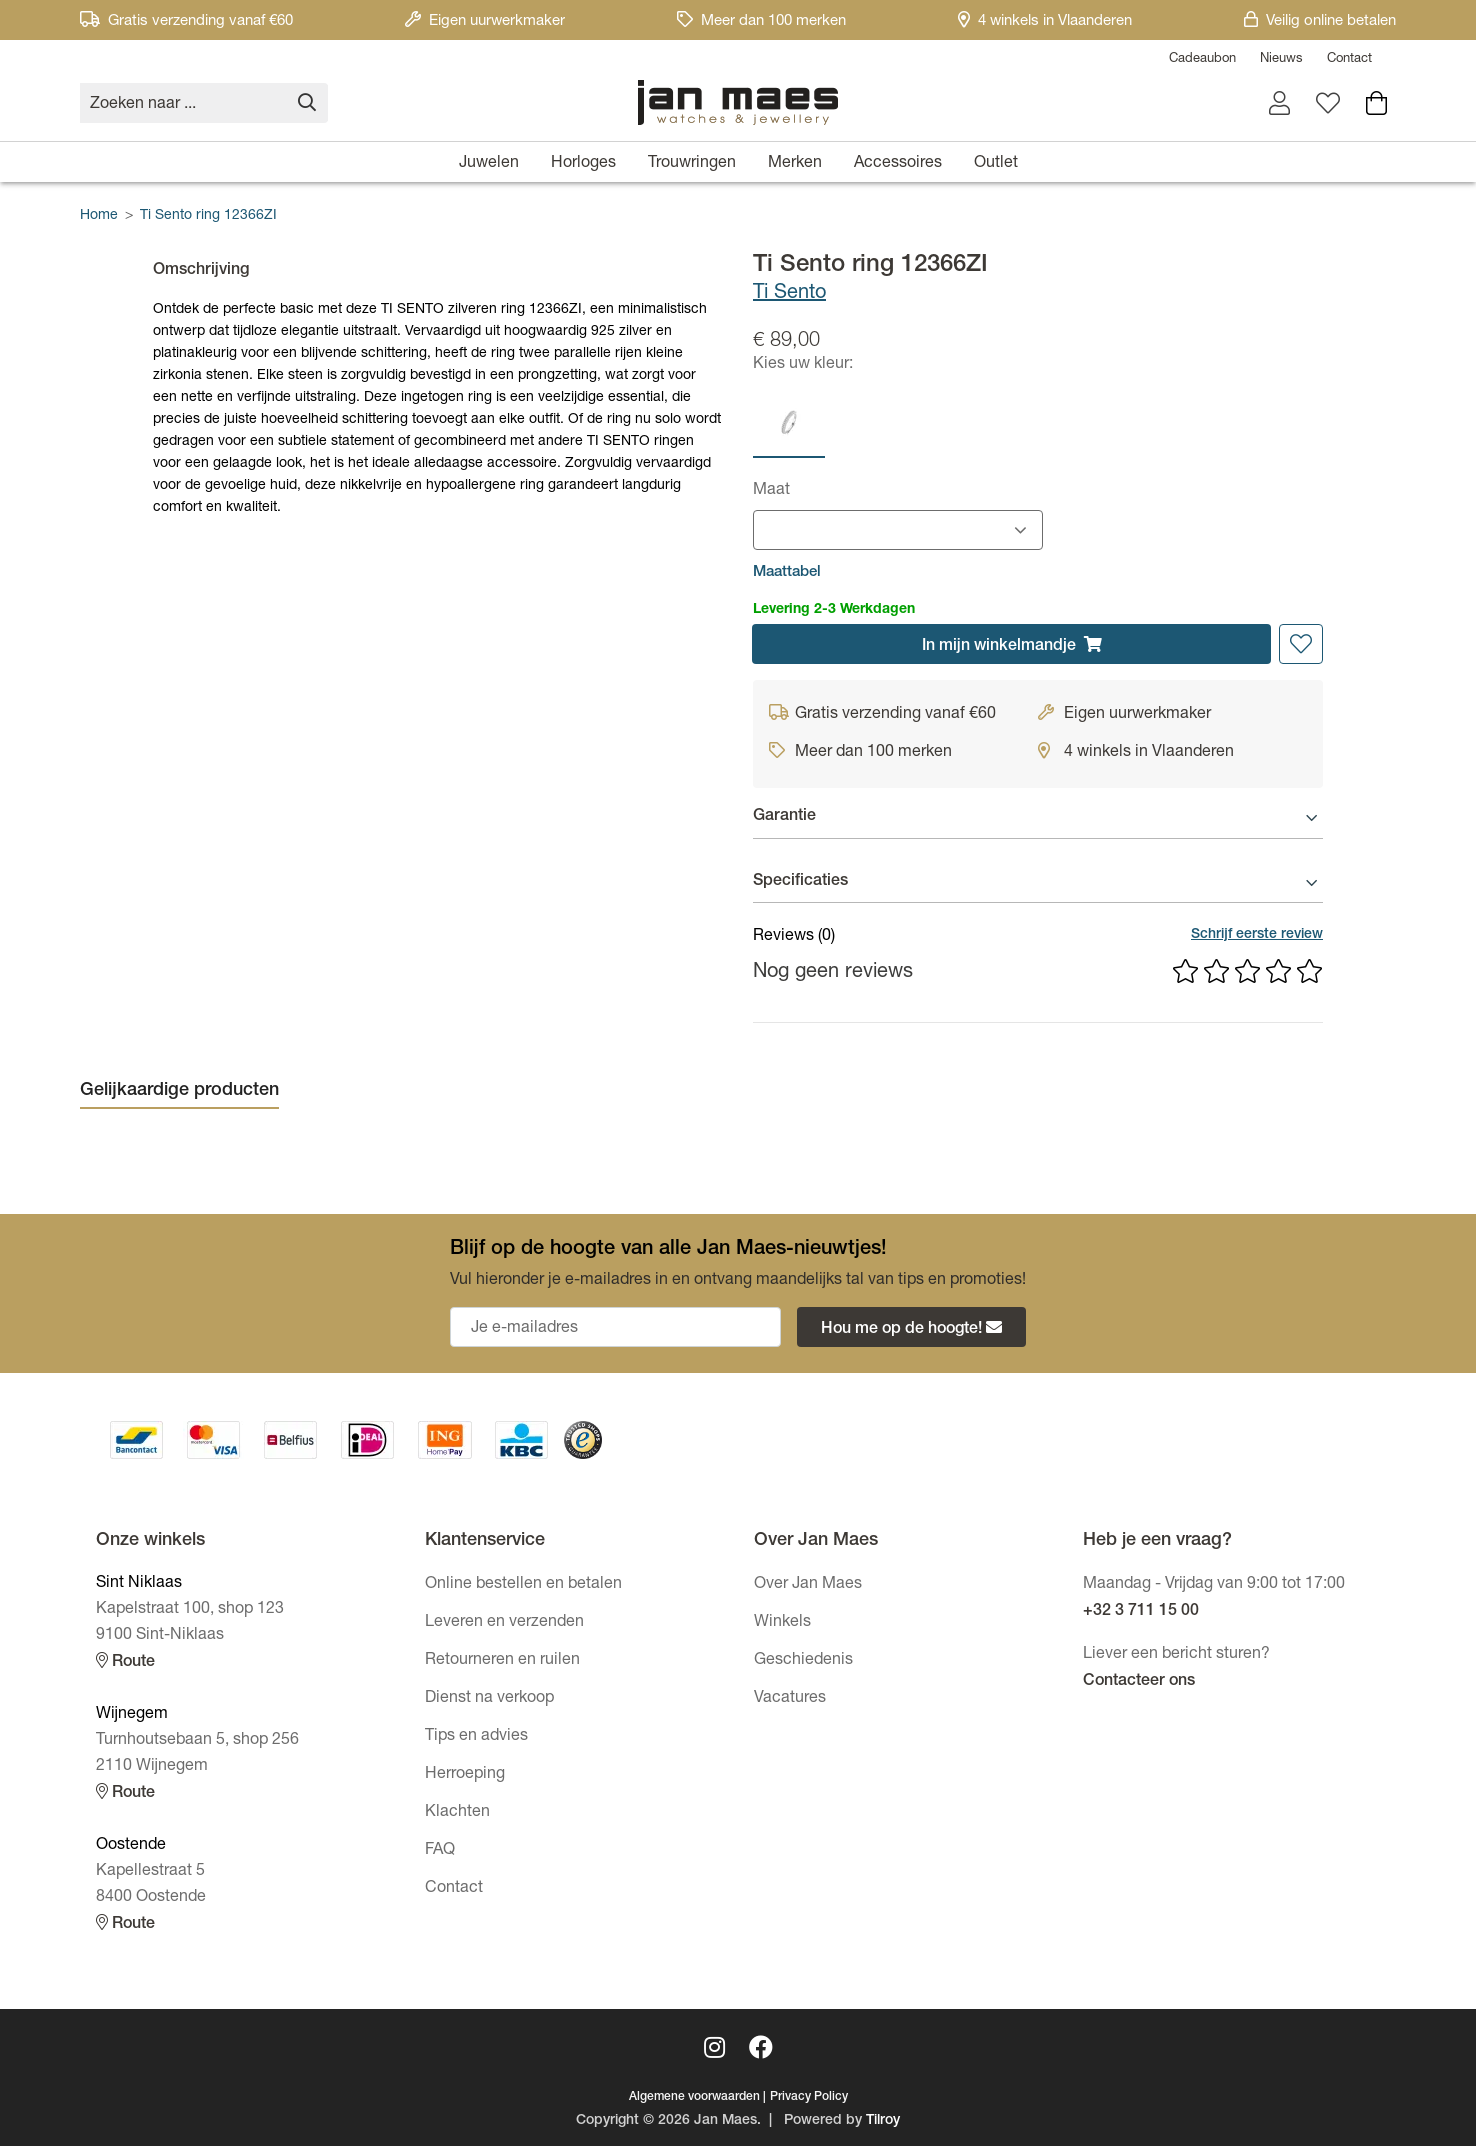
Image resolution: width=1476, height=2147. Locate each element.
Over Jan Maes (808, 1586)
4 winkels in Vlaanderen (1045, 21)
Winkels (782, 1624)
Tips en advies (476, 1738)
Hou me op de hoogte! (911, 1329)
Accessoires (898, 164)
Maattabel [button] (787, 572)
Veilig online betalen (1320, 21)
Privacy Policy (809, 2098)
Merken (795, 164)
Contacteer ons (1139, 1683)
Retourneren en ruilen (502, 1662)
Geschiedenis (803, 1662)
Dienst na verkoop (489, 1700)
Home (99, 216)
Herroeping (465, 1776)
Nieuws (1281, 59)
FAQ (440, 1852)
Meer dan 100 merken (761, 21)
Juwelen (489, 164)
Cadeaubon (1202, 59)
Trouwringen (692, 164)
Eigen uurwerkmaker (485, 21)
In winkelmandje (1012, 645)
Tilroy (883, 2122)
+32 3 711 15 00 (1141, 1613)
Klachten (457, 1814)
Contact (1349, 59)
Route (125, 1662)
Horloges (583, 164)
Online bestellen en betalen (523, 1586)
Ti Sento (789, 294)
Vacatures (790, 1700)
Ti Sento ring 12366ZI (208, 216)
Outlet (996, 164)
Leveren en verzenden (504, 1624)
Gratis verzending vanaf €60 (186, 21)
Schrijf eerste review (1257, 936)
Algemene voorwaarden (694, 2098)
